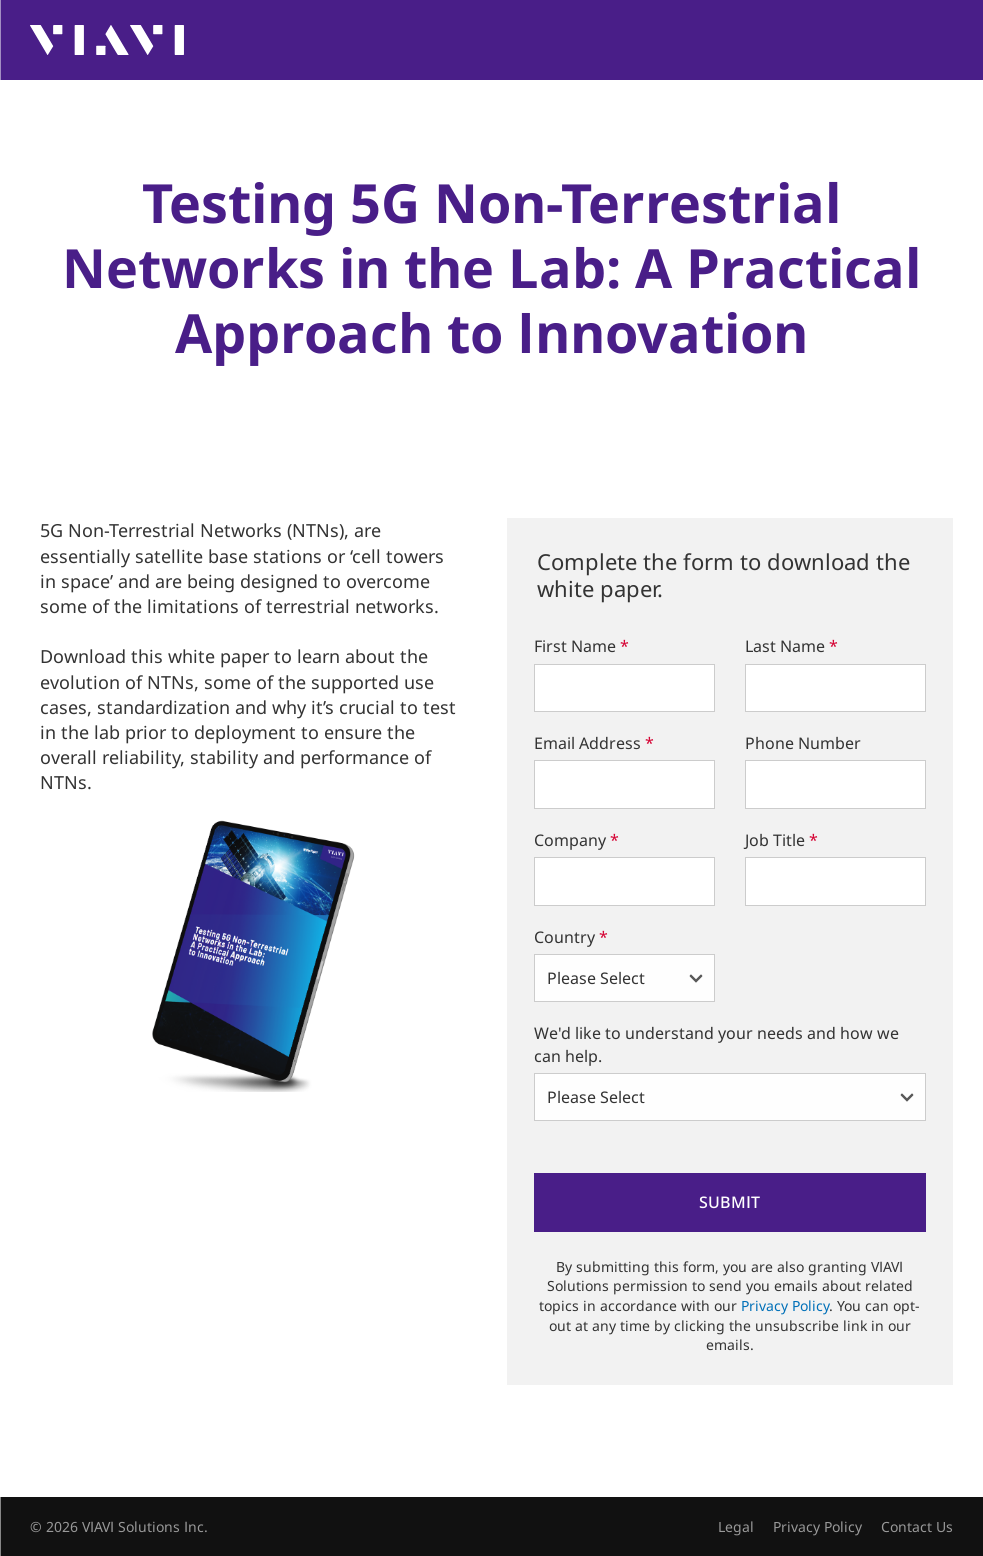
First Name (581, 646)
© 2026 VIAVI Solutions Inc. (119, 1526)
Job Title (781, 840)
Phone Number (803, 743)
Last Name (791, 646)
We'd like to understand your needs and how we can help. (716, 1044)
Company (576, 840)
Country (571, 937)
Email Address (594, 743)
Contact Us (917, 1526)
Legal (736, 1526)
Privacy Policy (785, 1305)
